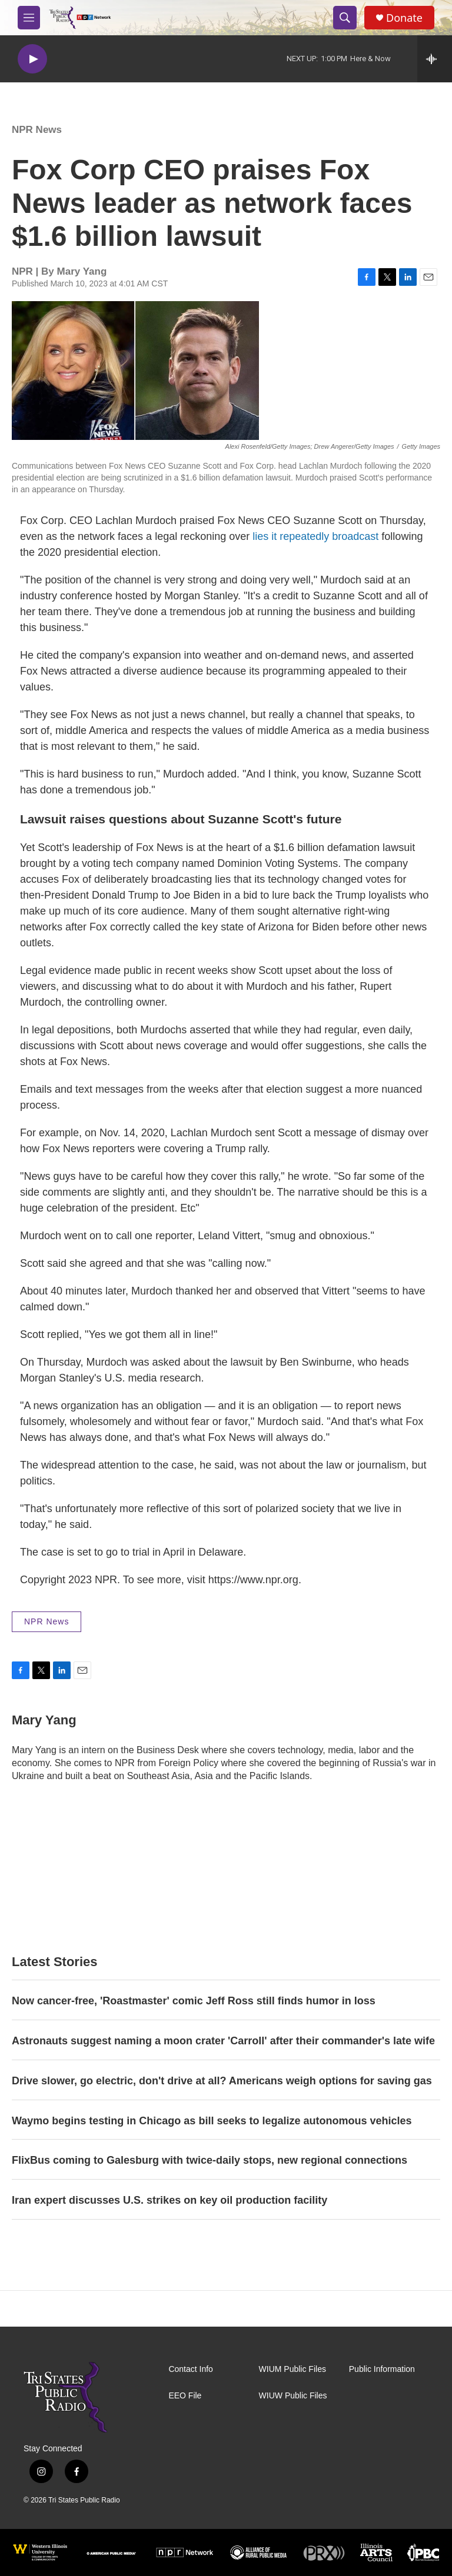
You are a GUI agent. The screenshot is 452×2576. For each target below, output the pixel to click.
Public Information (382, 2369)
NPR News (37, 129)
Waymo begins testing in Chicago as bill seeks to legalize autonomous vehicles (212, 2121)
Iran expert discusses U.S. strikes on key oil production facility (169, 2200)
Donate (404, 18)
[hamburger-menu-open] (29, 17)
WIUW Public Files (293, 2395)
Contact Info (190, 2369)
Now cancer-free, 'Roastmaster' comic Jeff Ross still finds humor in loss (193, 2001)
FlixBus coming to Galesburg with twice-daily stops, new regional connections (209, 2160)
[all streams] (434, 58)
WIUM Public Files (292, 2369)
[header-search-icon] (345, 17)
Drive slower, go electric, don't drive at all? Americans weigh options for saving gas (222, 2081)
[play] (32, 59)
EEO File (184, 2395)
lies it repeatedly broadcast (315, 536)
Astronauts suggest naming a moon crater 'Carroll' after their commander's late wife (223, 2041)
